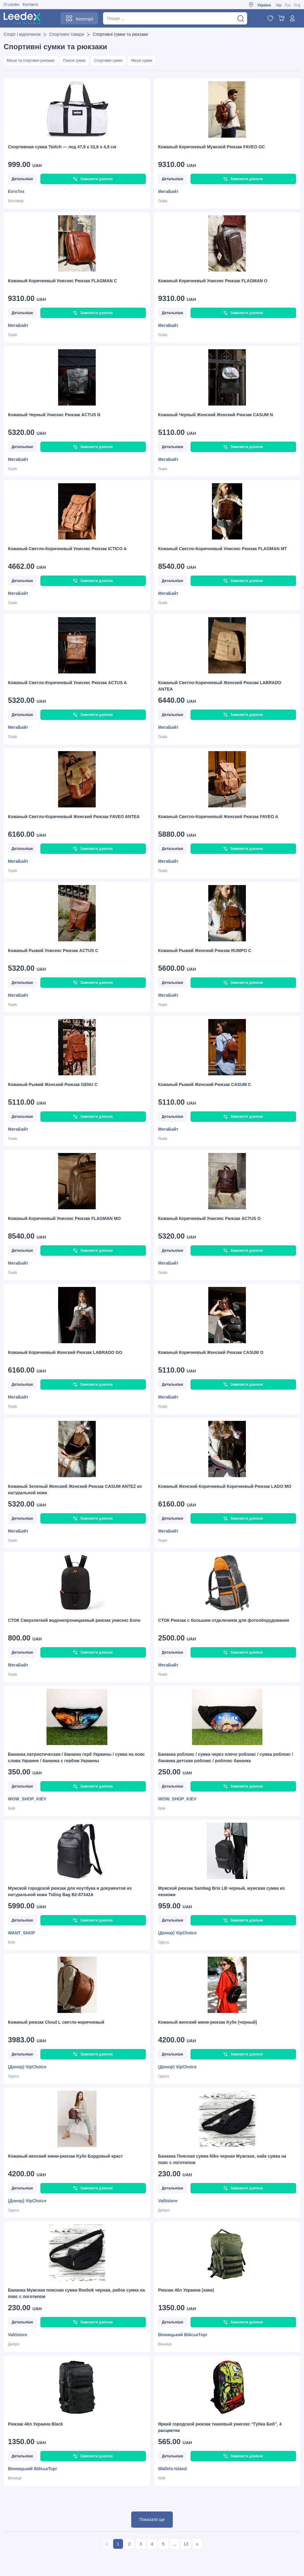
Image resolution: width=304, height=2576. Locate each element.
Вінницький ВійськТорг (182, 2335)
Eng (297, 5)
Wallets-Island (172, 2469)
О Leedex (12, 4)
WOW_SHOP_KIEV (27, 1799)
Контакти (30, 4)
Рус (288, 5)
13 (186, 2544)
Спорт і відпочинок (22, 34)
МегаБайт (168, 192)
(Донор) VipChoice (177, 1933)
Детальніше (22, 180)
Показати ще (152, 2520)
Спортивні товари (66, 34)
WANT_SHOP (21, 1933)
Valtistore (167, 2201)
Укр (279, 5)
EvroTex (16, 192)
